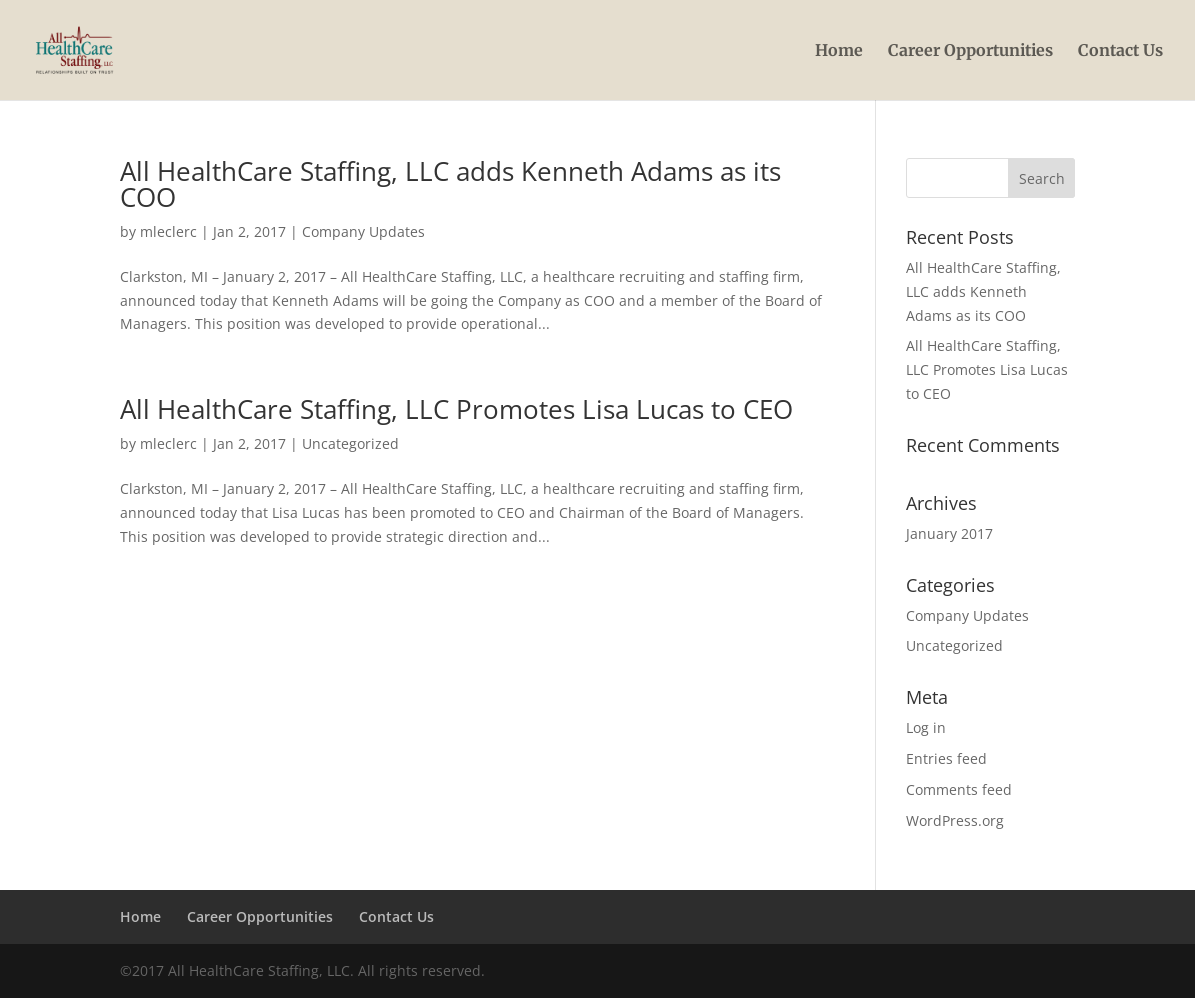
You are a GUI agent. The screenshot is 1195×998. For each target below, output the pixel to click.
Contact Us (1120, 51)
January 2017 (949, 533)
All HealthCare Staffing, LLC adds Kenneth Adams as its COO (450, 184)
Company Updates (363, 231)
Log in (926, 727)
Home (839, 51)
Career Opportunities (970, 51)
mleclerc (168, 231)
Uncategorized (350, 443)
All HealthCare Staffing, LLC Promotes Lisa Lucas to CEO (456, 409)
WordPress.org (955, 820)
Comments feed (959, 789)
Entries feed (946, 758)
